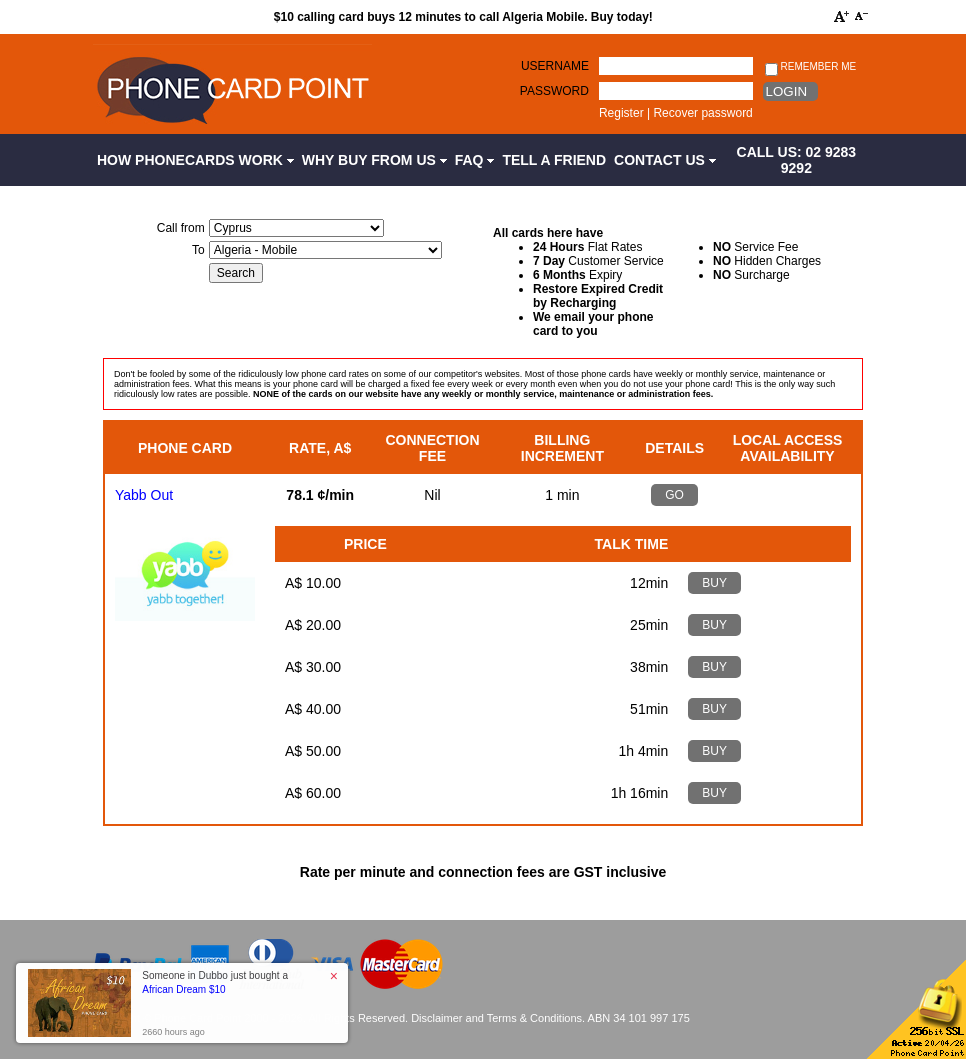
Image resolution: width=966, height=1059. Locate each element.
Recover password (702, 113)
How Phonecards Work (195, 160)
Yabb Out (144, 495)
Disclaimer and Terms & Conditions (496, 1018)
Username (555, 66)
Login (786, 91)
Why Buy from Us (374, 160)
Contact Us (665, 160)
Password (554, 91)
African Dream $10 (183, 989)
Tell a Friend (554, 160)
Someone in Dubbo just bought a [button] (215, 982)
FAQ (475, 160)
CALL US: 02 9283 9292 (797, 160)
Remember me (810, 67)
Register (621, 113)
